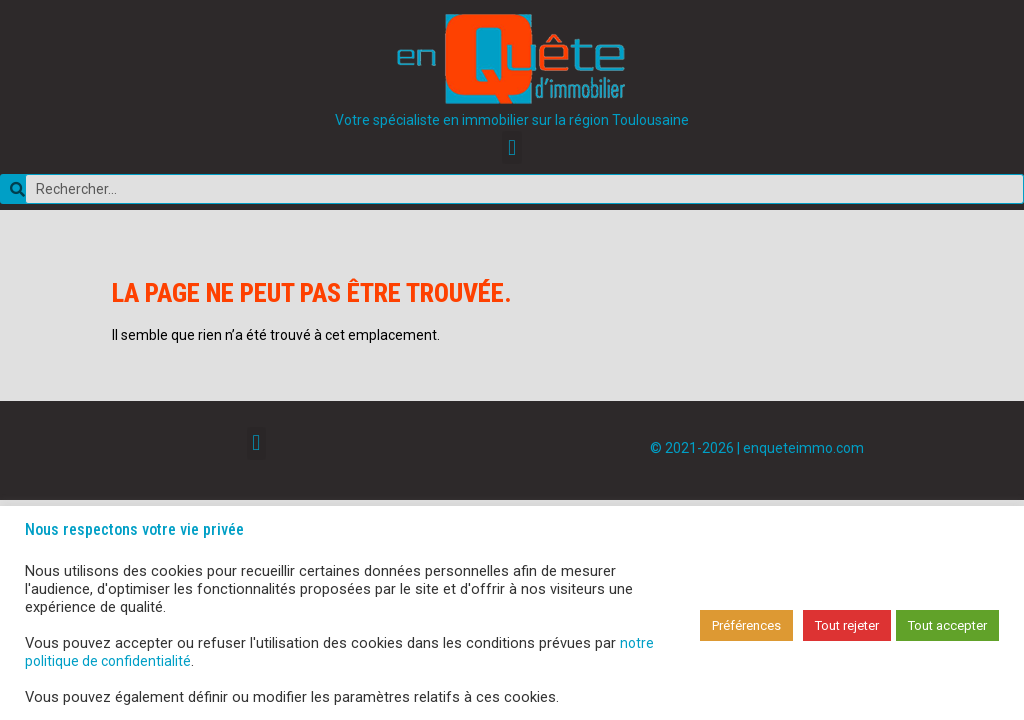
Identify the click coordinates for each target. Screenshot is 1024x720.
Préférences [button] (746, 625)
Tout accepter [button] (947, 625)
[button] (511, 147)
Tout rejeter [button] (847, 625)
